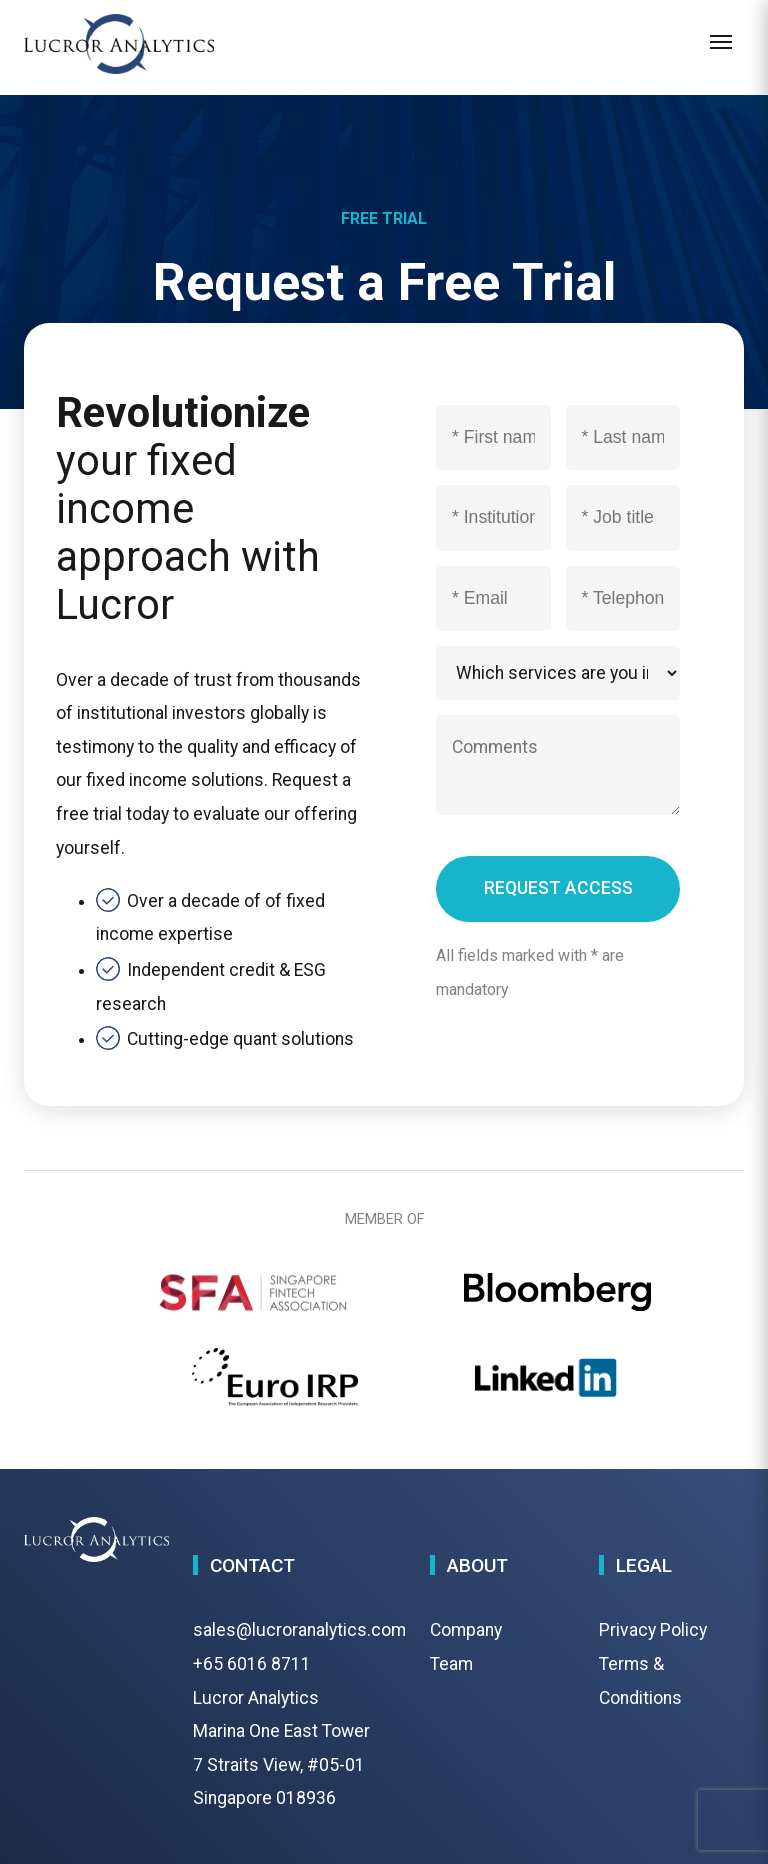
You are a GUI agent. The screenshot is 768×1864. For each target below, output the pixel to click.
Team (451, 1664)
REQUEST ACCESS (558, 888)
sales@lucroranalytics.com (299, 1630)
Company (466, 1630)
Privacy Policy (653, 1630)
